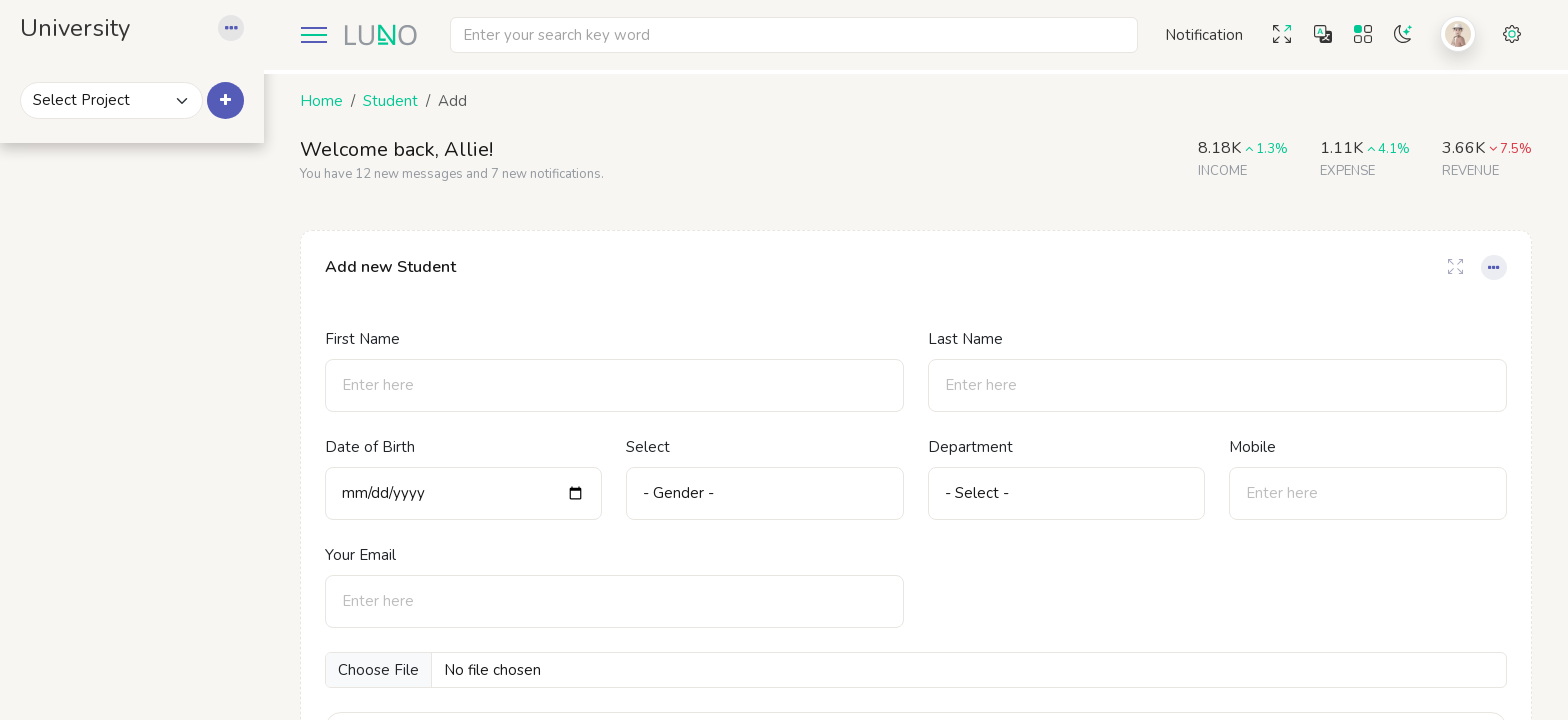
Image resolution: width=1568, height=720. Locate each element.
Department (978, 447)
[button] (247, 35)
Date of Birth (386, 447)
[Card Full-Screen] (1455, 268)
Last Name (973, 339)
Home (337, 101)
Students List (110, 477)
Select (661, 447)
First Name (378, 339)
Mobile (1257, 447)
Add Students (112, 446)
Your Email (376, 555)
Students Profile (120, 507)
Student (406, 101)
